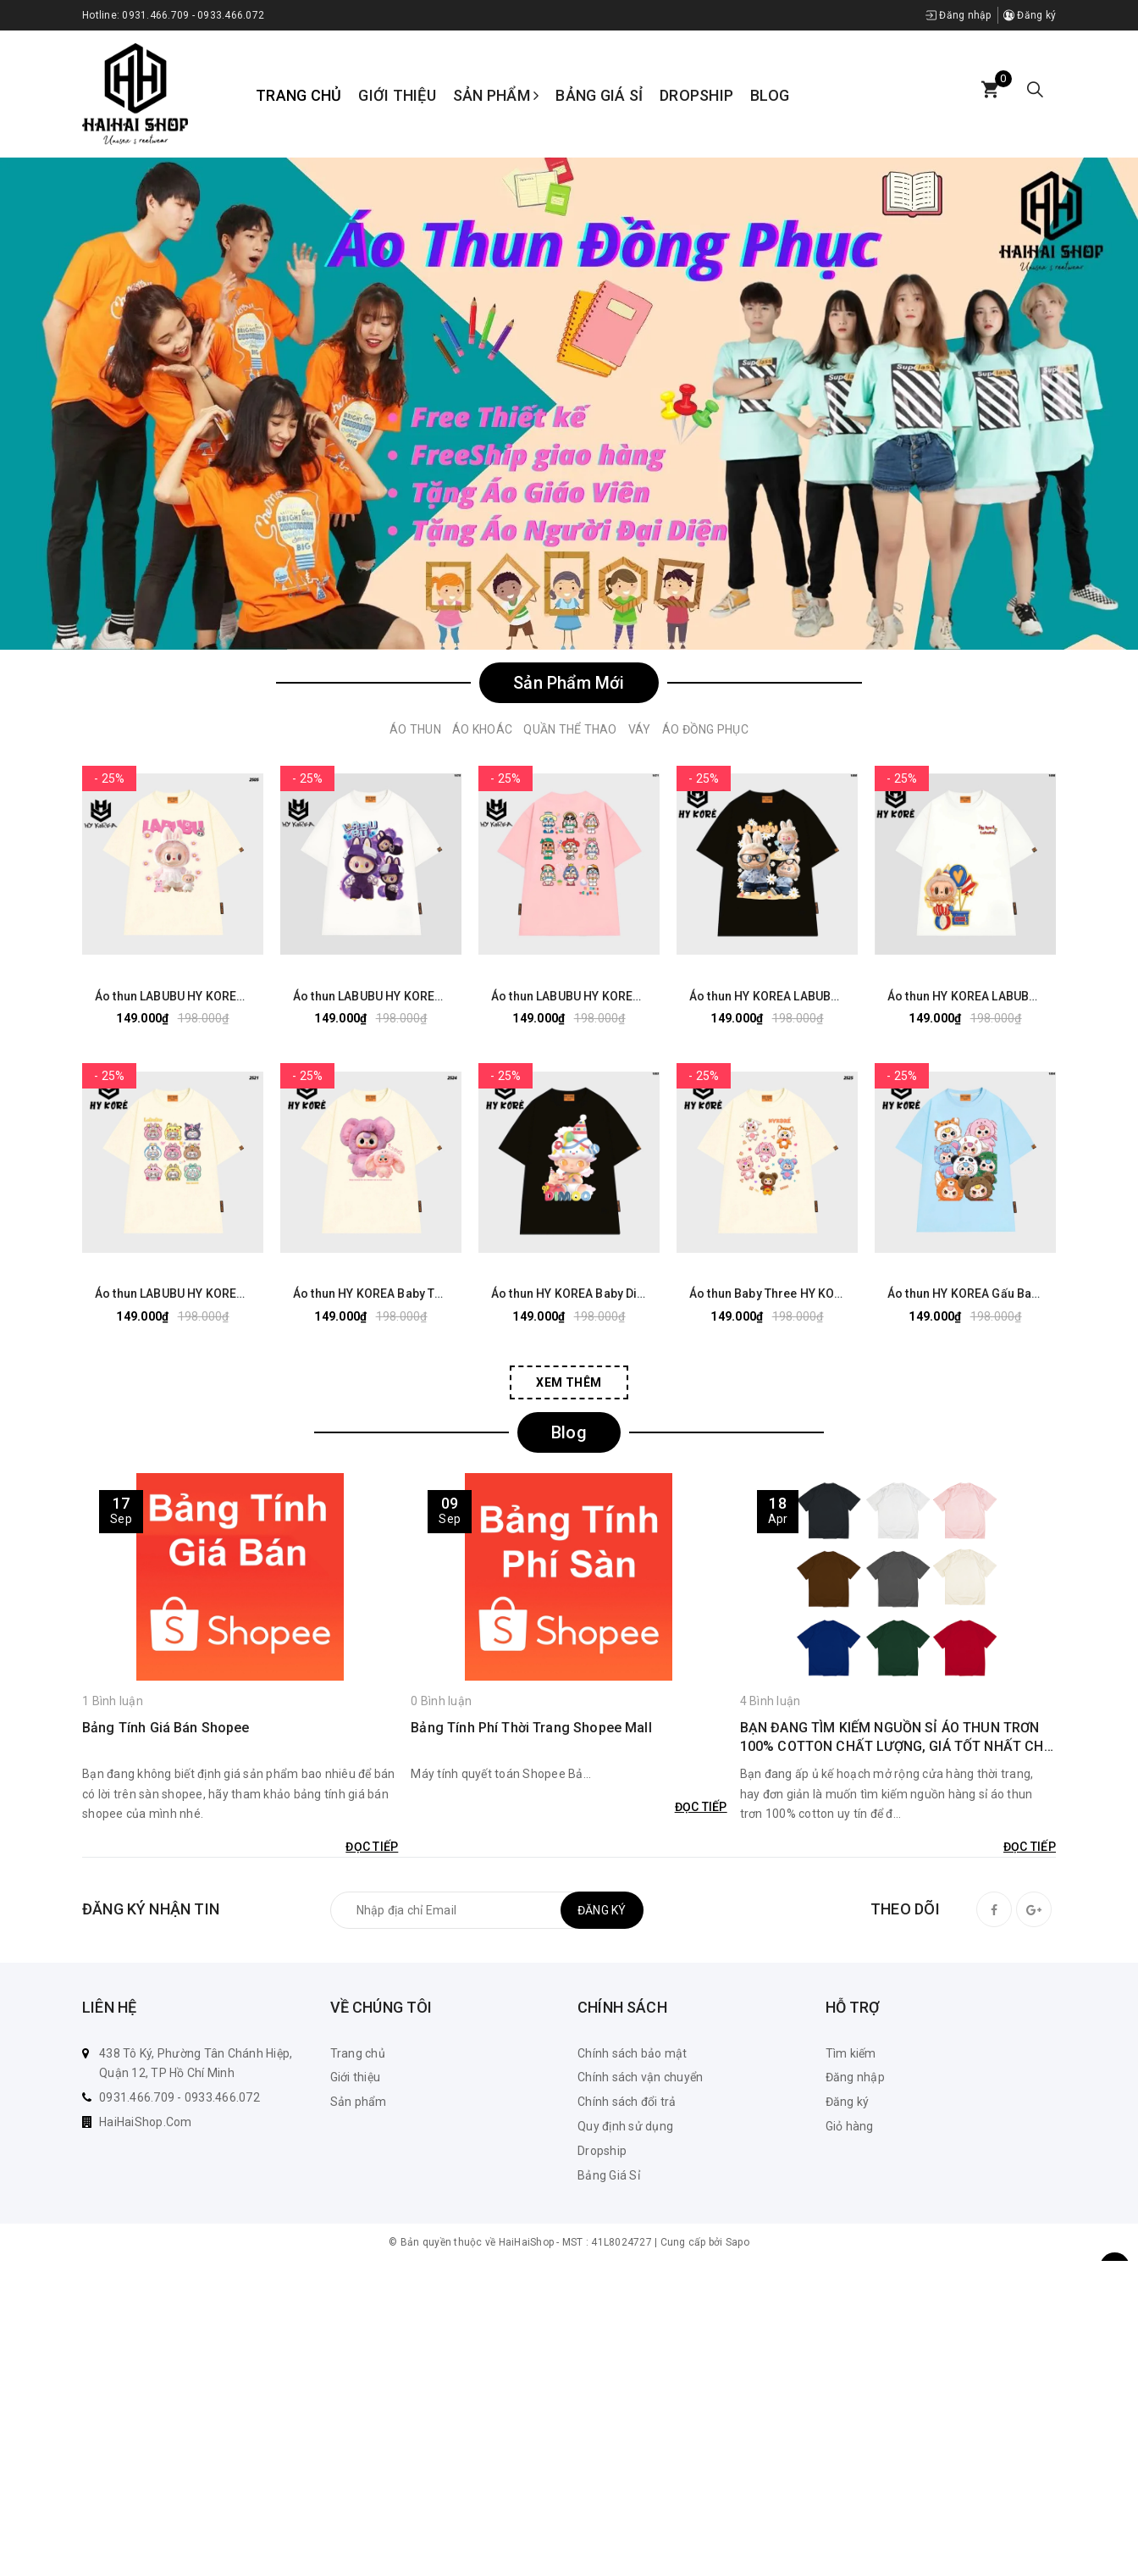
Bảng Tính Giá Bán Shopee (166, 1727)
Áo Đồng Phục (705, 729)
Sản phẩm (496, 95)
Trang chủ (298, 95)
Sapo (737, 2242)
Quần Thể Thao (569, 729)
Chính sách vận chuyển (640, 2077)
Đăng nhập (958, 15)
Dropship (696, 95)
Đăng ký (1029, 15)
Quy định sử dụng (625, 2126)
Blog (769, 95)
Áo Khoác (482, 729)
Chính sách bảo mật (632, 2053)
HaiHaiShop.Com (145, 2122)
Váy (639, 729)
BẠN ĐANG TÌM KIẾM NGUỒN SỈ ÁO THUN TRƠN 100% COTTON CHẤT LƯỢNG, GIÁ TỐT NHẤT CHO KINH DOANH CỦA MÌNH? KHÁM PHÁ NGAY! (896, 1737)
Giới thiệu (397, 95)
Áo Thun (415, 729)
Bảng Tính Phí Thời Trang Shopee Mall (531, 1727)
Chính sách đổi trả (627, 2101)
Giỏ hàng (850, 2126)
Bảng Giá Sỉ (599, 95)
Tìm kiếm (851, 2053)
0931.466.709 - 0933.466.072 (193, 15)
